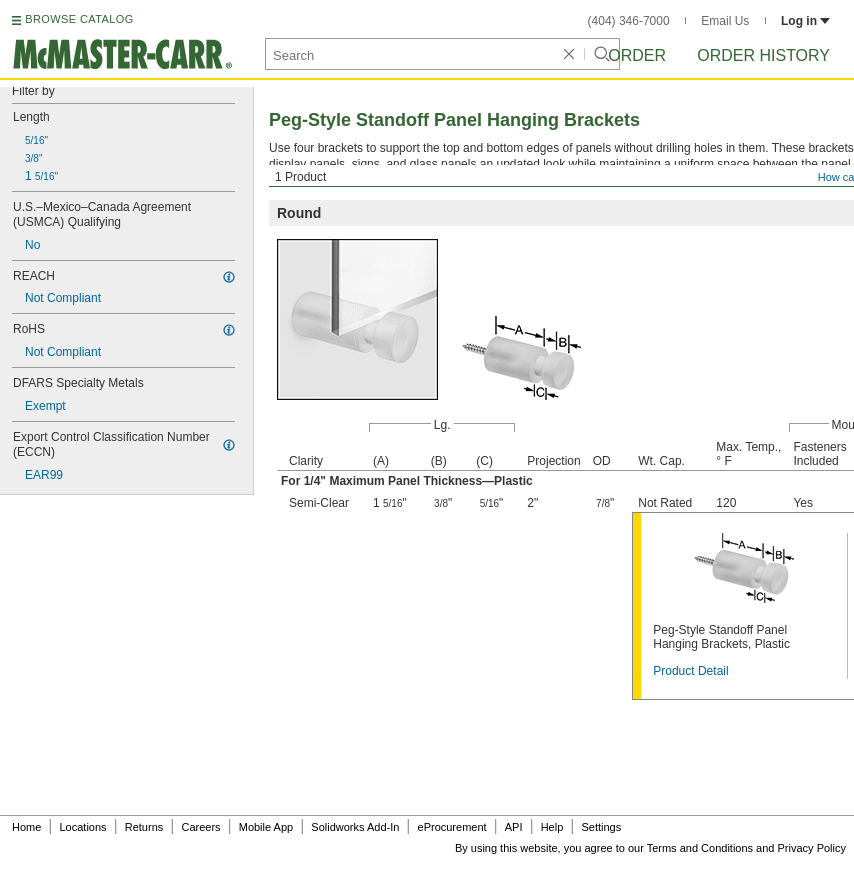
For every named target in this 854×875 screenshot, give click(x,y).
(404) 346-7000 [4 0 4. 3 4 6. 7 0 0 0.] (629, 21)
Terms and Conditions (700, 848)
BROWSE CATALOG (79, 19)
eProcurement (452, 827)
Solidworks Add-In (355, 827)
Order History (763, 55)
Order (637, 55)
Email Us (725, 21)
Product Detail (690, 671)
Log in (805, 21)
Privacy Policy (812, 848)
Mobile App (266, 827)
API (514, 827)
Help (552, 827)
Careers (200, 827)
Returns (144, 827)
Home (26, 827)
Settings (601, 827)
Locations (83, 827)
